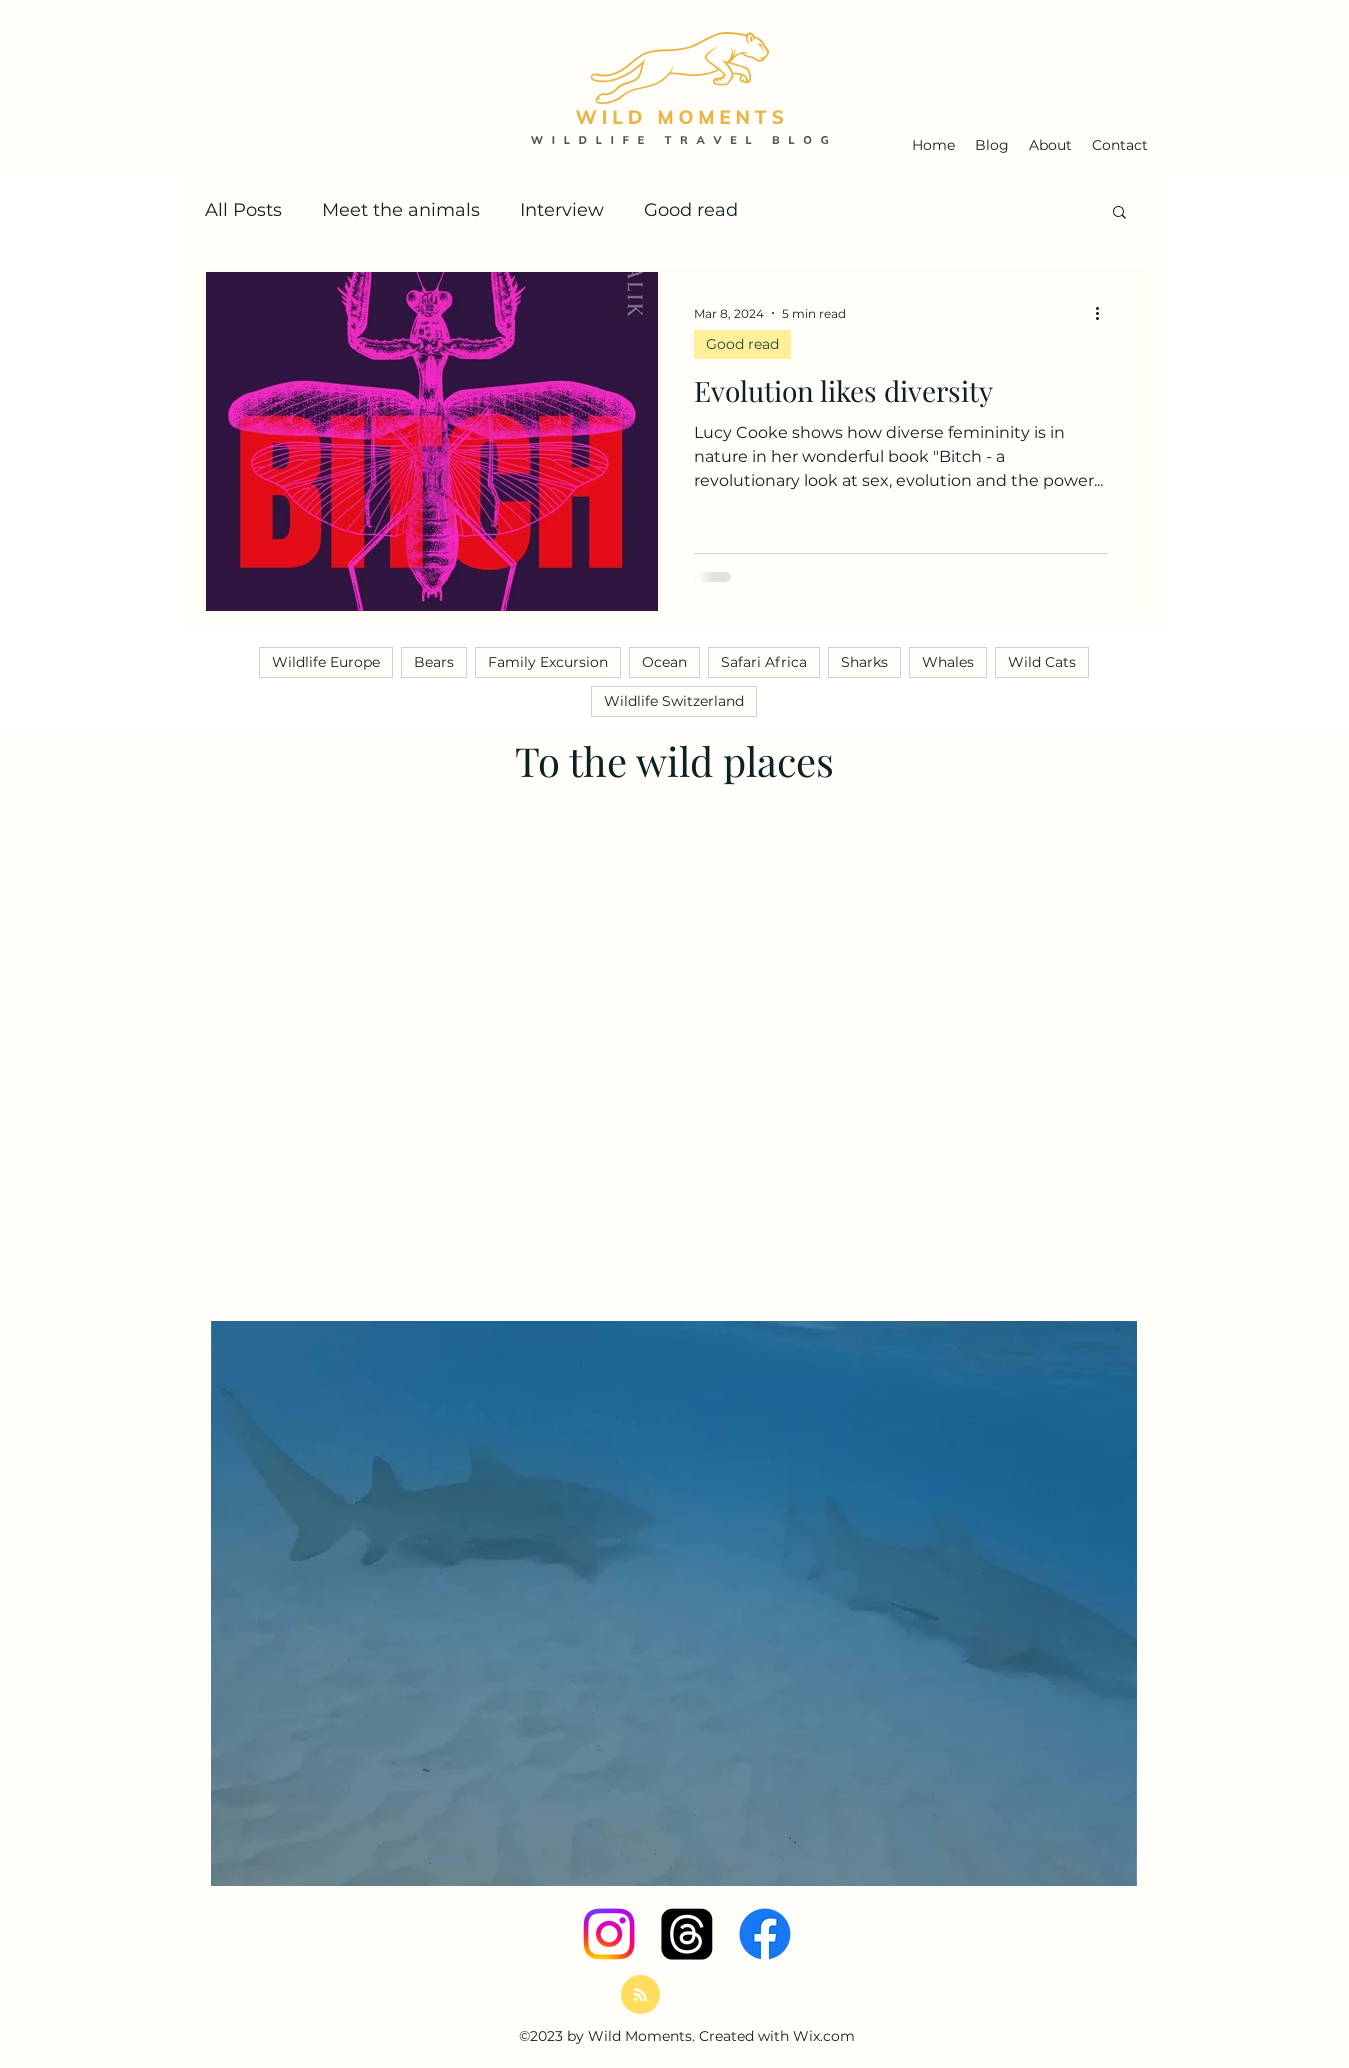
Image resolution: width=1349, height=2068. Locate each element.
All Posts (243, 210)
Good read (691, 210)
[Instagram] (609, 1934)
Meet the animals (401, 210)
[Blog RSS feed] (640, 1995)
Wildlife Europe (326, 662)
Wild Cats (1042, 662)
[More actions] (1105, 313)
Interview (562, 210)
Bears (434, 662)
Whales (948, 662)
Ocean (664, 662)
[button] (1119, 213)
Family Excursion (548, 662)
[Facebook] (765, 1934)
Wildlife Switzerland (674, 701)
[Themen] (687, 1934)
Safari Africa (764, 662)
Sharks (864, 662)
